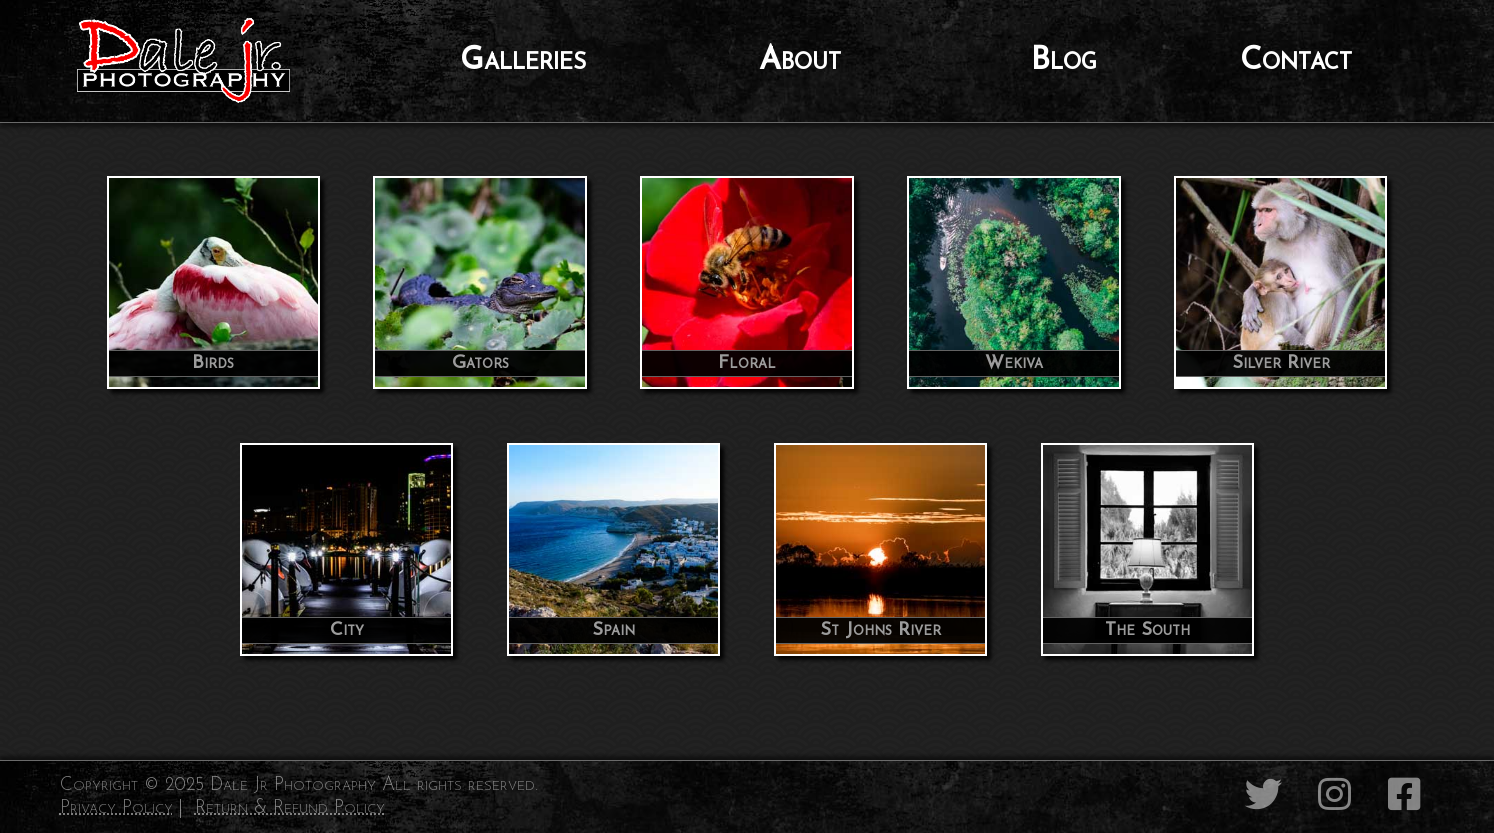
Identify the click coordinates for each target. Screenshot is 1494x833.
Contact (1296, 61)
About (800, 61)
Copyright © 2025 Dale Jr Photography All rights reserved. (299, 785)
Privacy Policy (116, 808)
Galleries (523, 61)
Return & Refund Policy (290, 808)
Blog (1064, 61)
